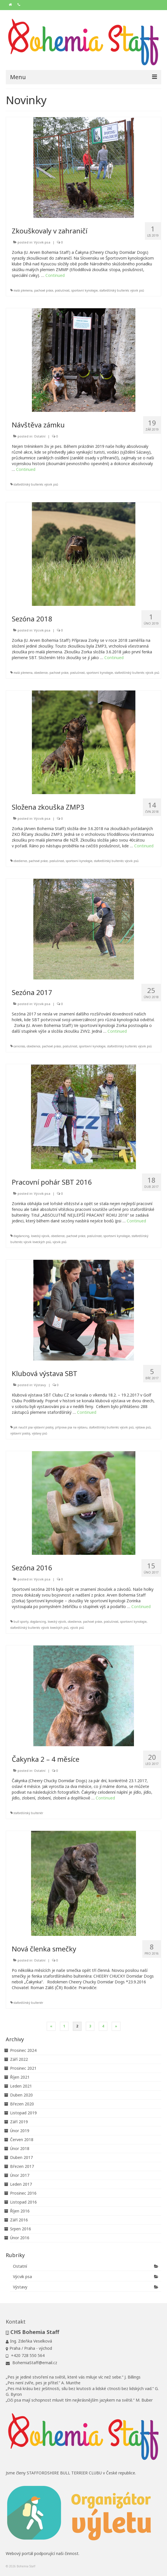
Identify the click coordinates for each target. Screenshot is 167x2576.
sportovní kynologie (84, 290)
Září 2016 (19, 2220)
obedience (41, 673)
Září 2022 (19, 2059)
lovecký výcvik (40, 1236)
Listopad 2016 (23, 2202)
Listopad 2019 (23, 2112)
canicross (19, 1046)
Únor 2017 (19, 2175)
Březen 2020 (22, 2104)
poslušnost (62, 290)
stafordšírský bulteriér (113, 290)
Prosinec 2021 (23, 2068)
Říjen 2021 (20, 2077)
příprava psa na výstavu (71, 1427)
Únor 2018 (19, 2148)
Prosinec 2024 (23, 2050)
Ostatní (39, 436)
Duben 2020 (21, 2095)
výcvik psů (137, 290)
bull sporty (21, 1622)
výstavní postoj (20, 1433)
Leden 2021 (21, 2086)
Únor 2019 (19, 2130)
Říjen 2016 (20, 2211)
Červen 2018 (21, 2139)
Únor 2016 (19, 2237)
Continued (55, 275)
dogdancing (21, 1236)
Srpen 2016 (20, 2228)
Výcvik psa (42, 242)
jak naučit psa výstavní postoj (33, 1427)
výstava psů (143, 1427)
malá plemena (23, 290)
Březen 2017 (22, 2166)
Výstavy (40, 1385)
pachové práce (43, 290)
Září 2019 (19, 2121)
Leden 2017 (21, 2184)
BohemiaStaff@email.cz (31, 2362)
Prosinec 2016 (23, 2193)
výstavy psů (39, 1433)
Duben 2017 (21, 2157)
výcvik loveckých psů (37, 1242)
